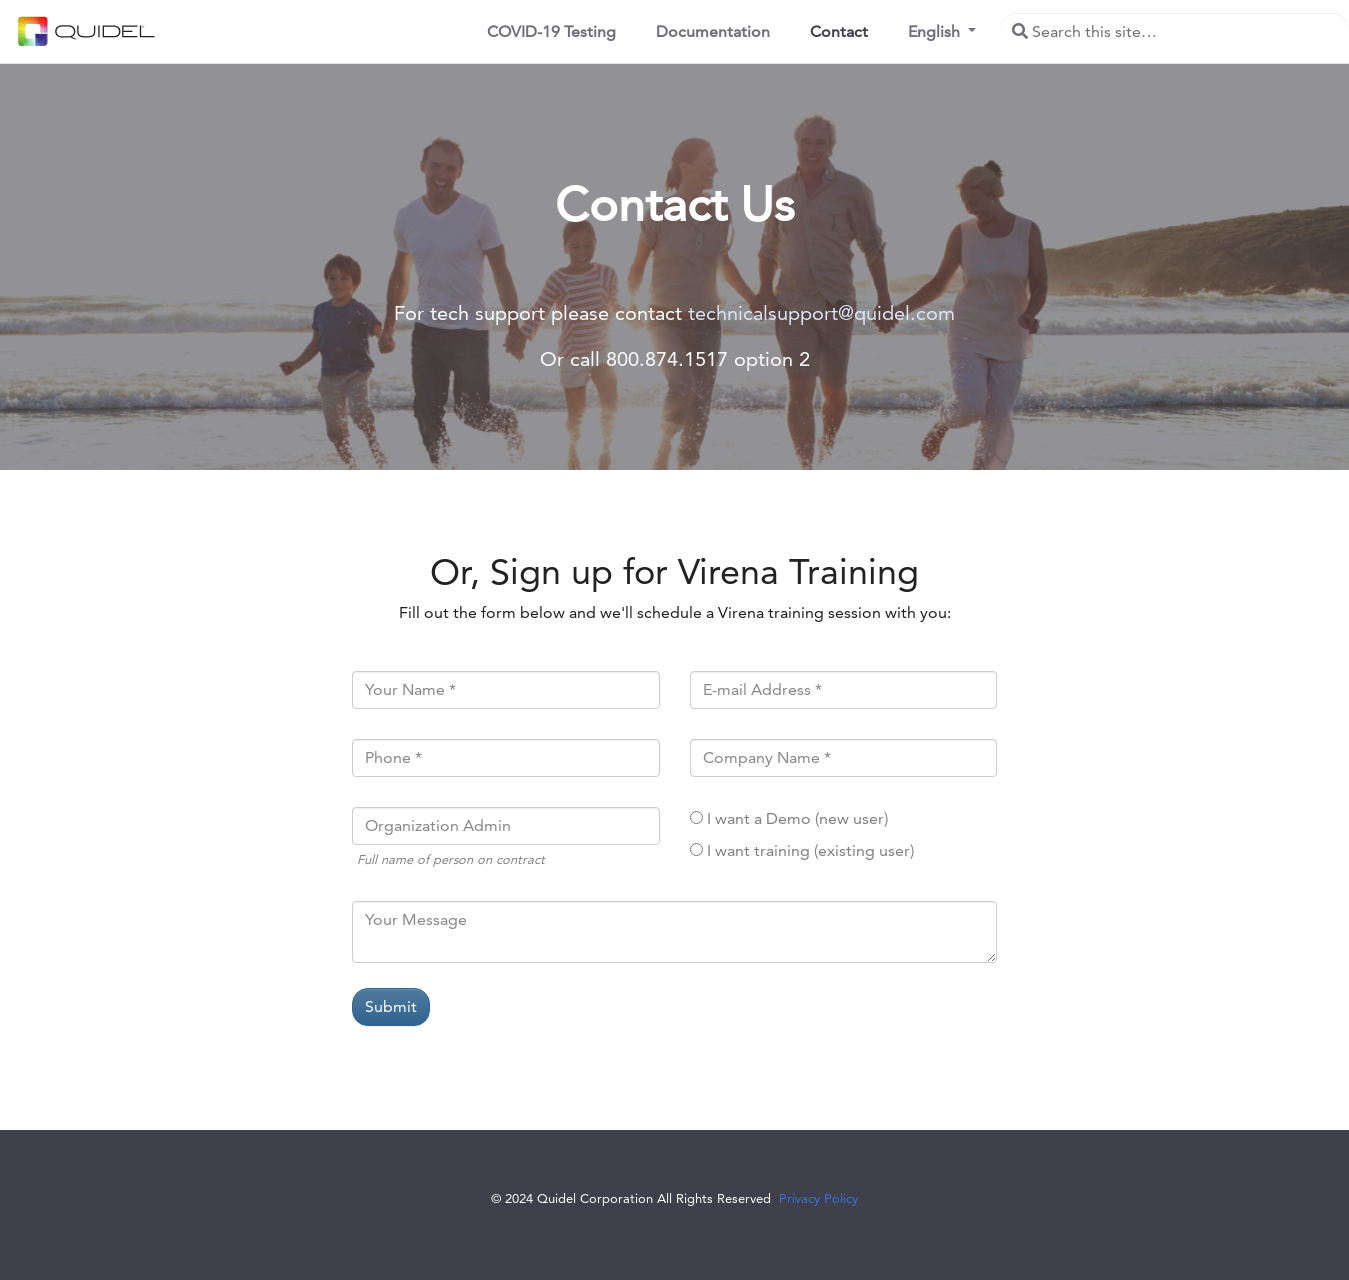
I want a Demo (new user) (797, 818)
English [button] (936, 31)
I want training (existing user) (810, 850)
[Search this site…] (1174, 32)
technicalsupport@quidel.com (821, 313)
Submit (391, 1006)
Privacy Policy (818, 1198)
